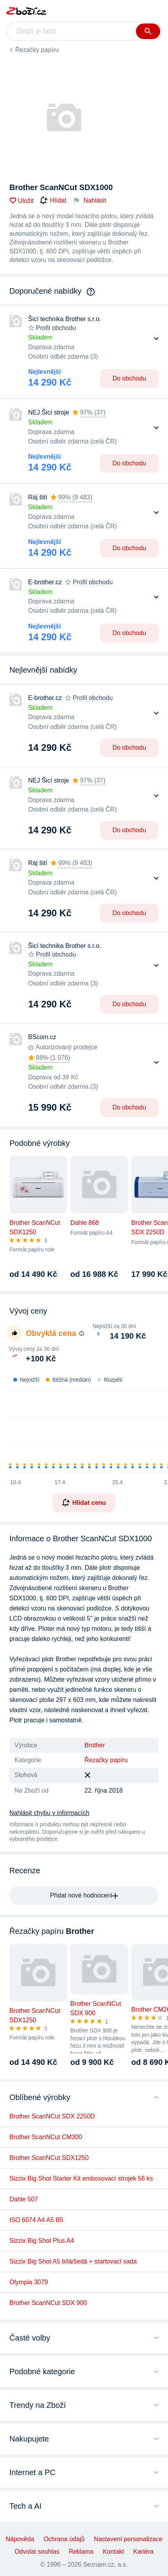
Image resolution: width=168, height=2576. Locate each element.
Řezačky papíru (37, 50)
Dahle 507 (23, 2199)
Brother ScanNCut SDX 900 (48, 2303)
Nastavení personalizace (128, 2539)
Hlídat (53, 200)
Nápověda (19, 2539)
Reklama (81, 2551)
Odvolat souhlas (36, 2551)
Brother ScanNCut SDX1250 (49, 2157)
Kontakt (113, 2551)
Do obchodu (129, 378)
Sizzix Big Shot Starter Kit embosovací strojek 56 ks (81, 2178)
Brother (94, 1745)
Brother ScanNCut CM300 (45, 2137)
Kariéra (143, 2551)
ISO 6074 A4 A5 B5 (36, 2220)
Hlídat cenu (84, 1502)
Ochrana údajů (63, 2539)
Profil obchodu (56, 328)
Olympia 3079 (28, 2282)
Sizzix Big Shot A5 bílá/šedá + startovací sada (73, 2261)
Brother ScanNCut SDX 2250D (52, 2116)
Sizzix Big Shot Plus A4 (41, 2240)
